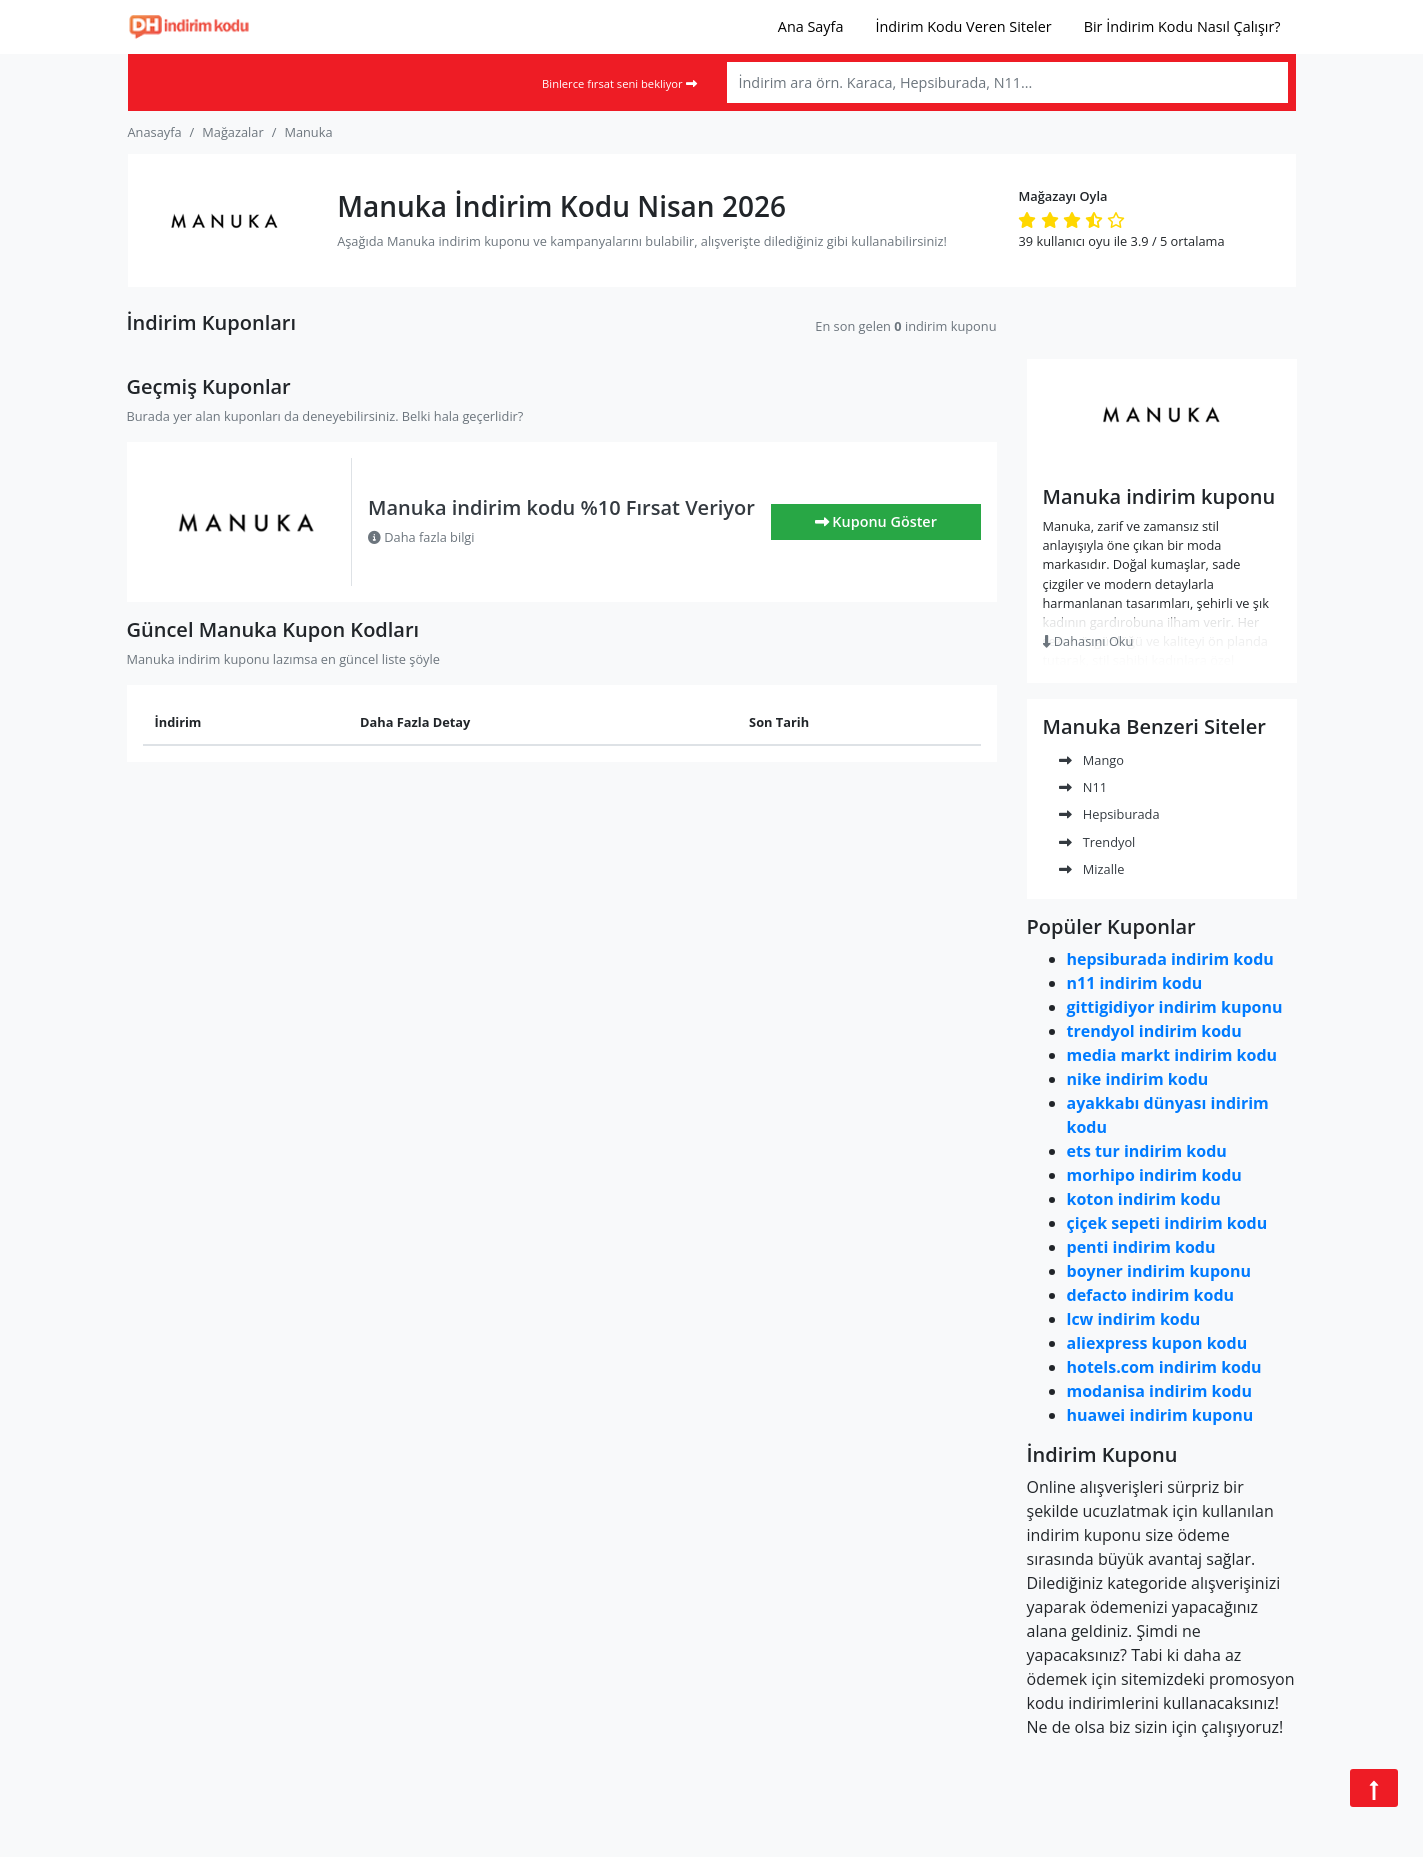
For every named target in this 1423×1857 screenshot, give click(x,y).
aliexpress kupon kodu (1157, 1343)
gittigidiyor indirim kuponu (1175, 1007)
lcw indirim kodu (1134, 1319)
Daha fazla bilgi (421, 537)
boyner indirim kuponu (1159, 1271)
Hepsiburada (1109, 814)
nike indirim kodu (1138, 1079)
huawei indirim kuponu (1160, 1415)
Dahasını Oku (1088, 641)
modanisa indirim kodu (1159, 1391)
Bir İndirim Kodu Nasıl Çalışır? (1182, 26)
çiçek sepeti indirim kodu (1167, 1223)
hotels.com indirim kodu (1164, 1367)
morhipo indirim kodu (1154, 1175)
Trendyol (1097, 842)
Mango (1091, 760)
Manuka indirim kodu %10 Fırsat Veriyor (561, 507)
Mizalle (1092, 869)
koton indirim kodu (1144, 1199)
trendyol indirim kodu (1154, 1031)
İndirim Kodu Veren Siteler (963, 26)
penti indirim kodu (1141, 1247)
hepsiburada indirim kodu (1170, 959)
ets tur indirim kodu (1147, 1151)
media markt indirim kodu (1172, 1055)
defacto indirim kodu (1151, 1295)
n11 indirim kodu (1135, 983)
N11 (1083, 787)
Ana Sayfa (811, 26)
